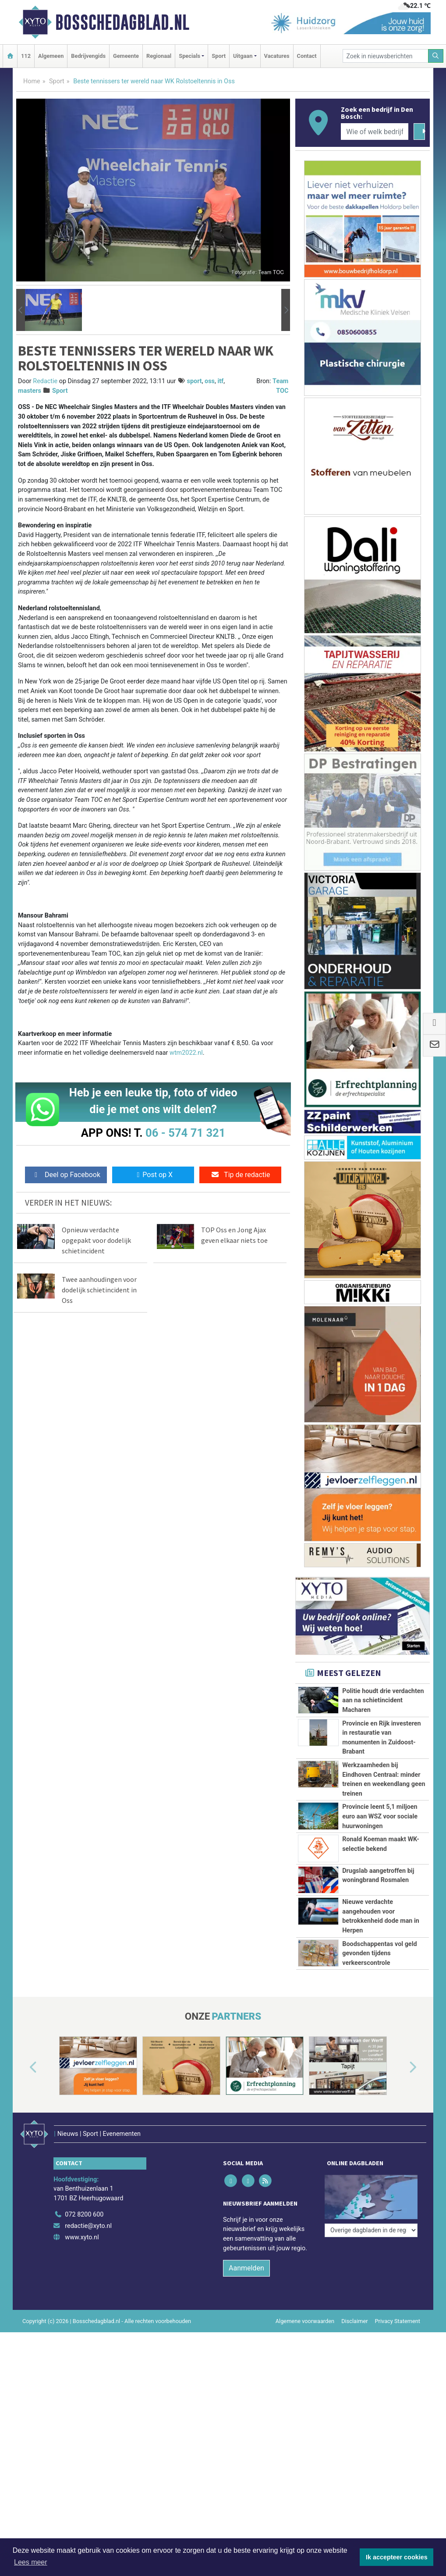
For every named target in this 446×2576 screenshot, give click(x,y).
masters (29, 391)
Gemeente (126, 56)
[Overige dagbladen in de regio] (371, 2252)
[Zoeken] (436, 56)
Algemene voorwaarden (305, 2377)
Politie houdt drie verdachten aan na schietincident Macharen (383, 1700)
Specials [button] (189, 56)
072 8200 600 (84, 2270)
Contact (307, 56)
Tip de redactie (240, 1175)
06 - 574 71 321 (185, 1132)
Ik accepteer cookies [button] (397, 2557)
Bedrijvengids (88, 56)
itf (220, 381)
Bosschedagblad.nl (122, 22)
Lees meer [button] (30, 2562)
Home (31, 81)
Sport (219, 56)
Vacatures (277, 56)
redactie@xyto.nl (88, 2282)
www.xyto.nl (82, 2293)
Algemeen (51, 56)
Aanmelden (246, 2324)
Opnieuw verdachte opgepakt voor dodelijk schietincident (96, 1240)
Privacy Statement (398, 2377)
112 (26, 56)
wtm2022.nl (186, 1053)
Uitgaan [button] (242, 56)
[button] (20, 310)
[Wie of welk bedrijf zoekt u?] (374, 131)
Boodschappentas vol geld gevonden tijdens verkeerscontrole (379, 1982)
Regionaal (158, 56)
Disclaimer (354, 2377)
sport (194, 381)
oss (210, 381)
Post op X (153, 1175)
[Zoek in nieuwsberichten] (385, 56)
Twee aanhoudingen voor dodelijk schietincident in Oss (99, 1290)
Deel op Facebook (66, 1175)
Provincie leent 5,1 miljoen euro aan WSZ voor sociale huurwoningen (380, 1816)
